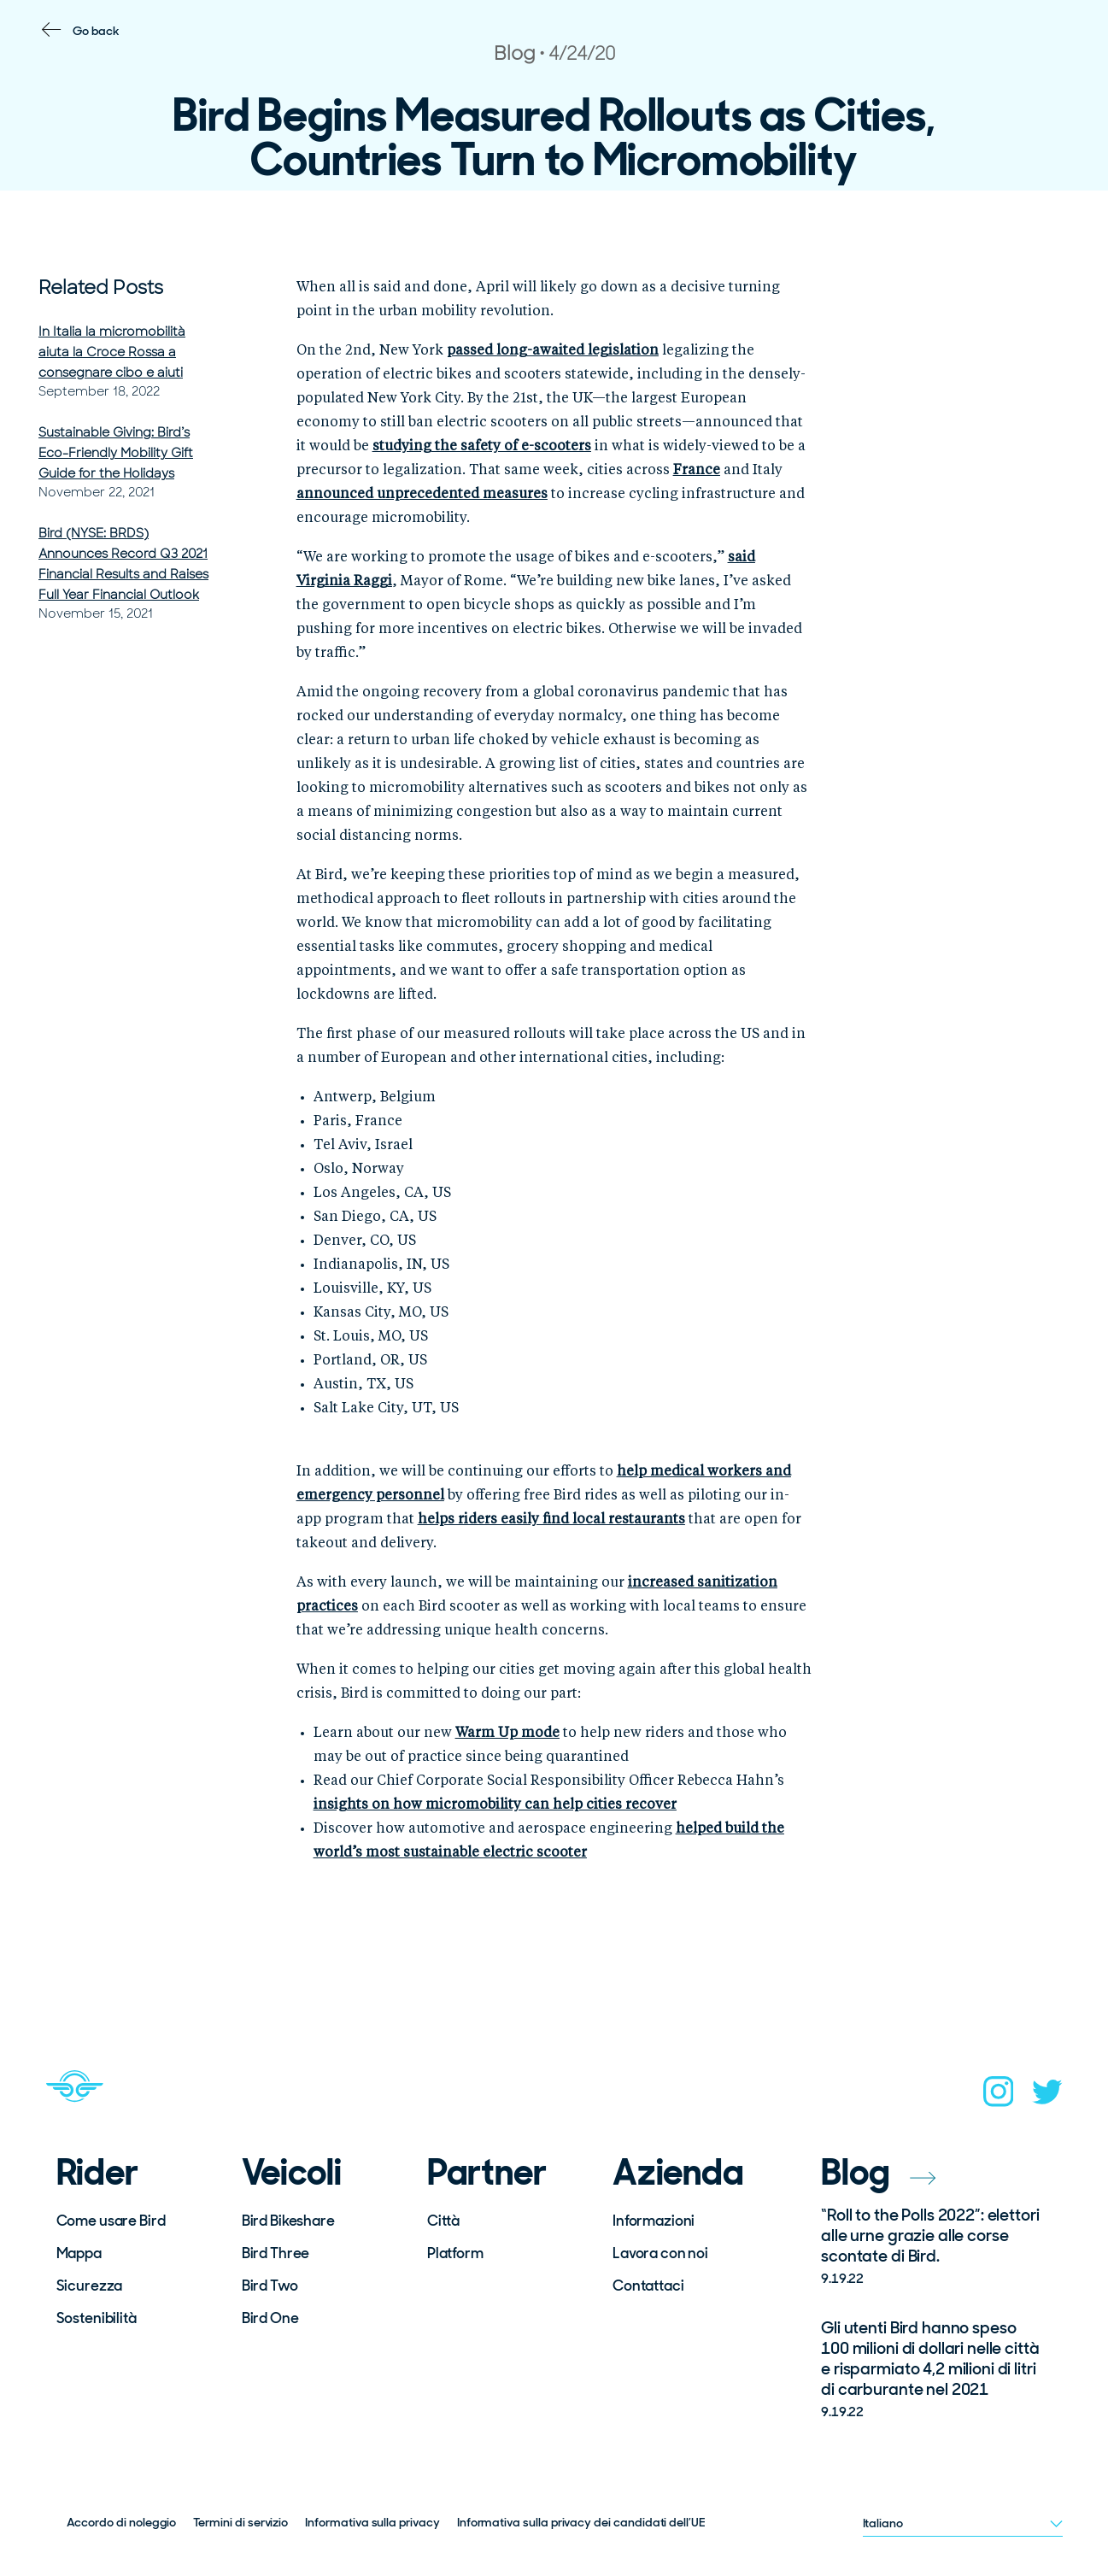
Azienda (678, 2172)
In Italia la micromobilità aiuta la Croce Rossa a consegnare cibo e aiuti (111, 352)
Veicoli (292, 2172)
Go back (96, 30)
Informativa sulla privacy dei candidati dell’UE (581, 2522)
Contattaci (648, 2285)
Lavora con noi (660, 2253)
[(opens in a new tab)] (553, 351)
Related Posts (100, 287)
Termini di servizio (240, 2522)
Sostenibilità (96, 2318)
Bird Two (270, 2285)
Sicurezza (89, 2285)
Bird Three (276, 2253)
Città (443, 2220)
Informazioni (654, 2220)
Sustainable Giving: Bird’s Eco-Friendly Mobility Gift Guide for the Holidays (115, 453)
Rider (97, 2172)
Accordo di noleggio (122, 2522)
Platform (455, 2253)
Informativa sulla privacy (372, 2522)
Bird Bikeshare (288, 2220)
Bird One (270, 2318)
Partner (487, 2172)
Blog (878, 2172)
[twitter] (1047, 2097)
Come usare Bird (111, 2220)
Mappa (79, 2253)
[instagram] (998, 2096)
